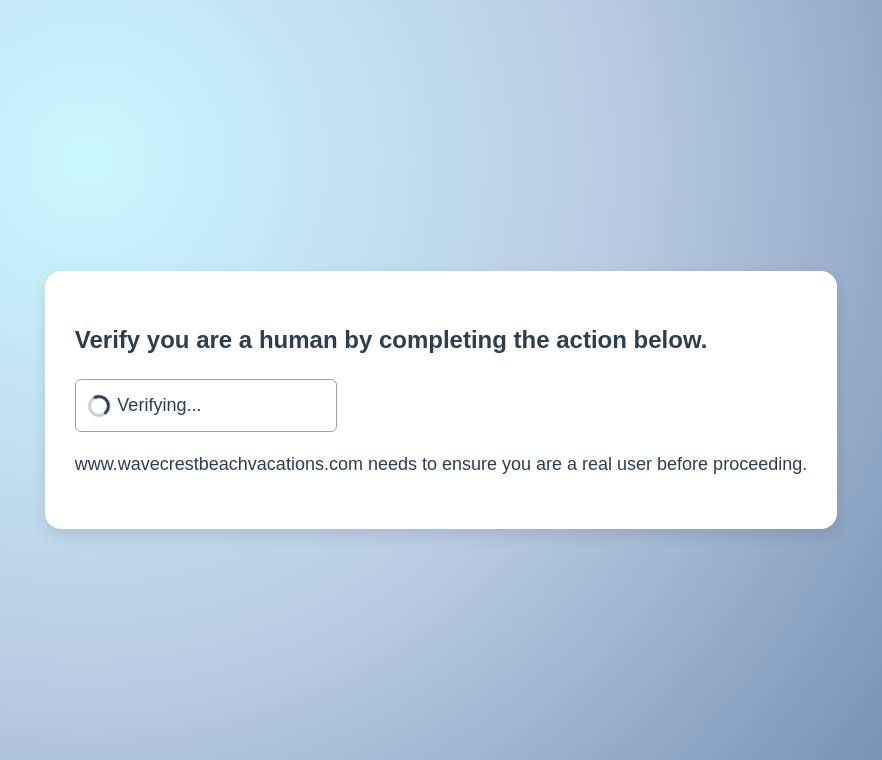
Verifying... (159, 405)
